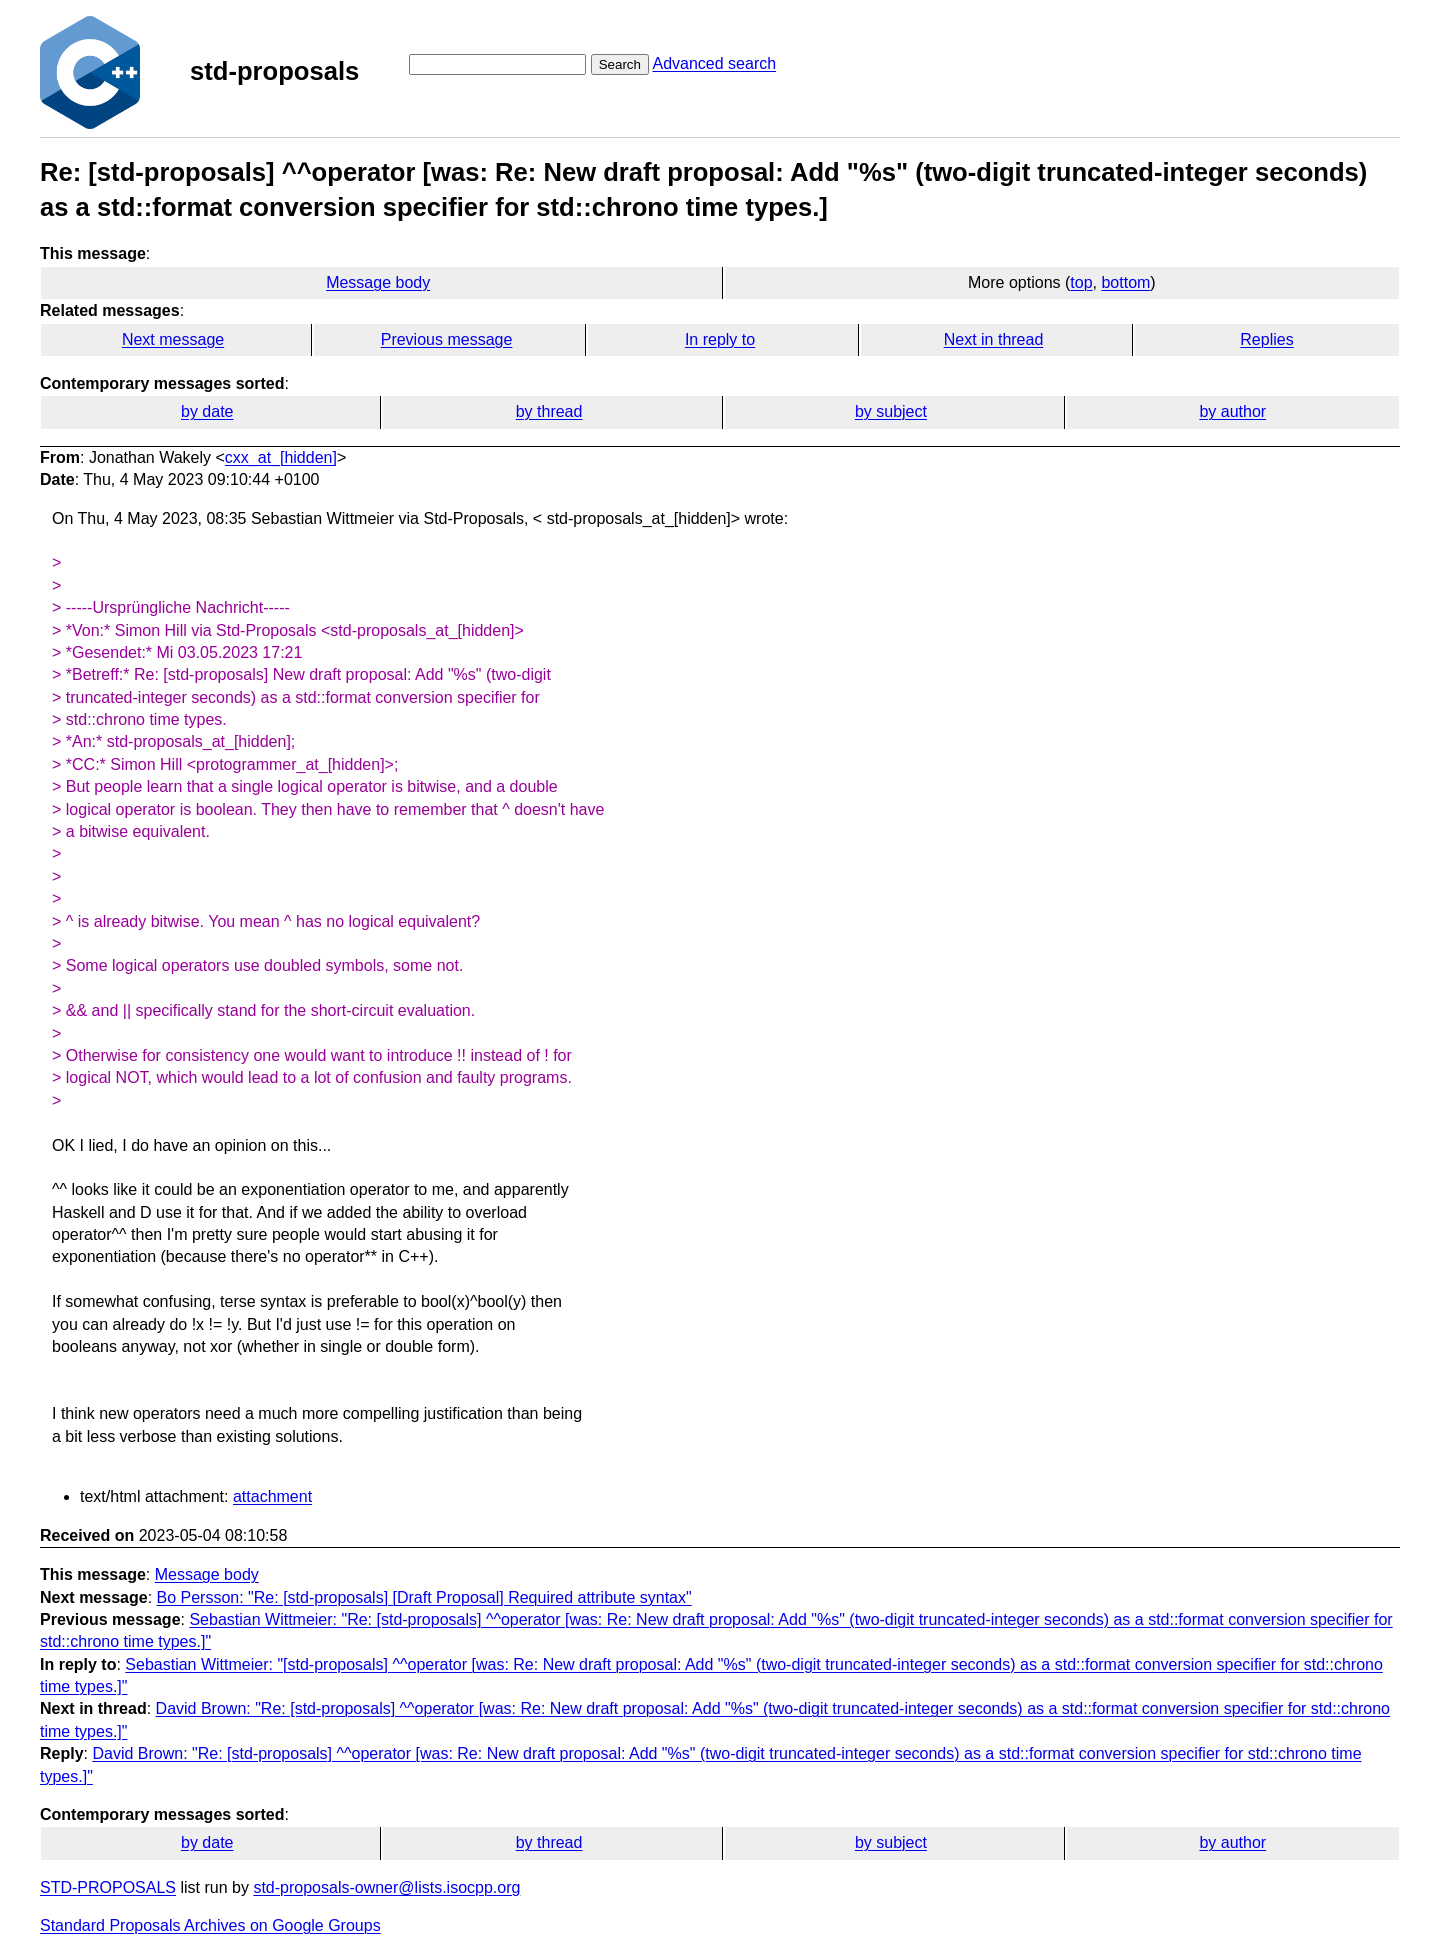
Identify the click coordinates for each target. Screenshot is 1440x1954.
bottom (1125, 282)
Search (620, 64)
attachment (272, 1496)
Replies (1266, 339)
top (1081, 282)
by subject (891, 411)
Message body (378, 282)
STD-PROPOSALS (108, 1887)
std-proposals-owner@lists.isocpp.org (386, 1887)
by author (1232, 411)
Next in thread (994, 339)
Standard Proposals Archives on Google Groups (210, 1925)
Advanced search (714, 63)
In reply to (720, 339)
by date (207, 411)
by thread (549, 411)
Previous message (447, 339)
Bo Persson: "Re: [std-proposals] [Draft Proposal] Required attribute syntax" (424, 1597)
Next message (173, 339)
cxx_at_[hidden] (281, 457)
